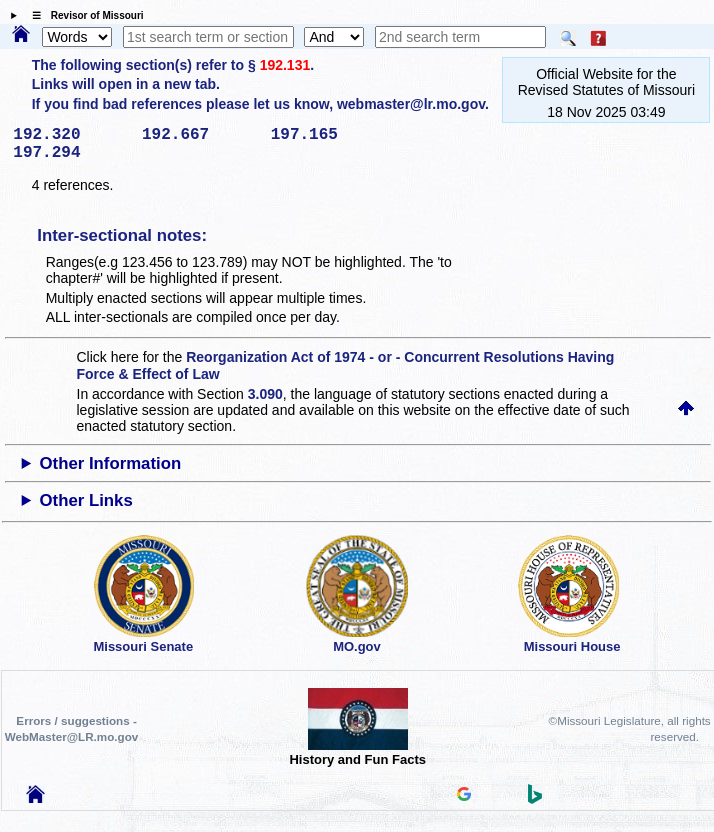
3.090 (265, 394)
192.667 (199, 135)
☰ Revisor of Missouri (83, 15)
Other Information (111, 463)
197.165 (328, 135)
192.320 (70, 135)
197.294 (70, 153)
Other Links (86, 500)
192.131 (285, 65)
